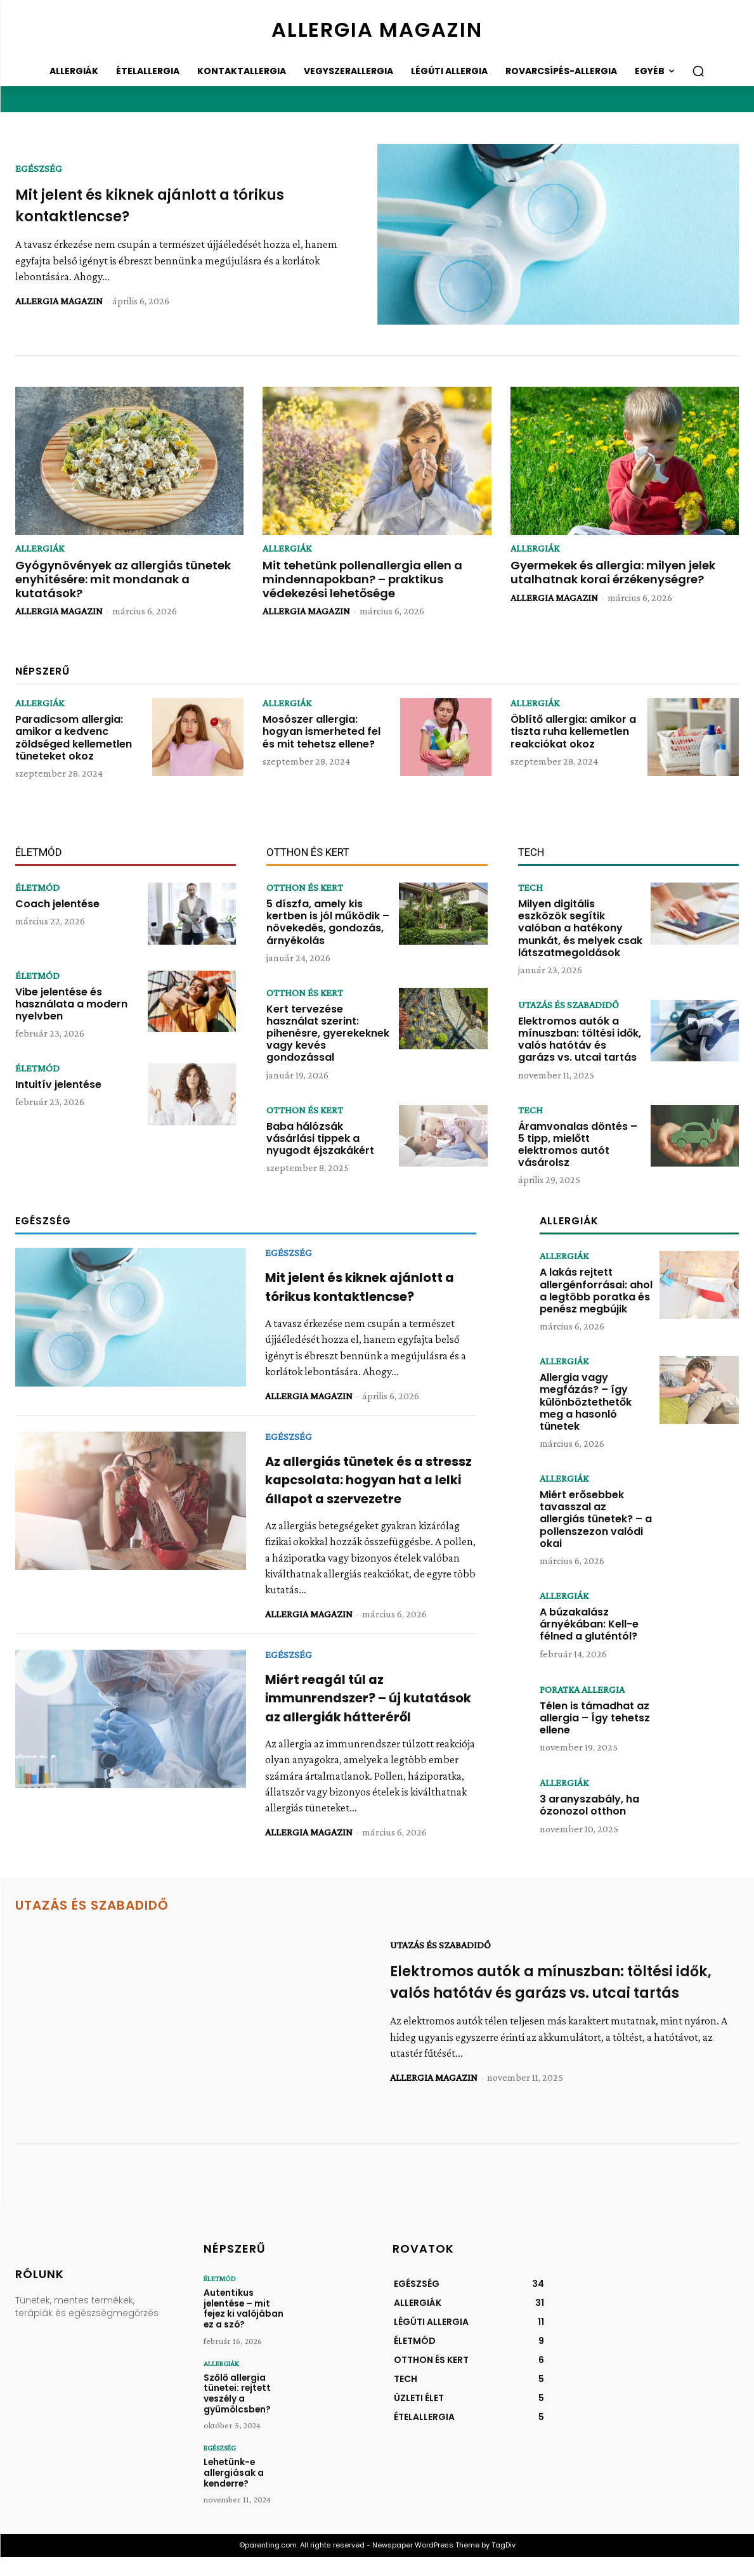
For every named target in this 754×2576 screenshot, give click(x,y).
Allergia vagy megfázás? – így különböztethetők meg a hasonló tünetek (586, 1402)
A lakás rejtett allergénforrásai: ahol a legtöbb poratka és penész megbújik (596, 1290)
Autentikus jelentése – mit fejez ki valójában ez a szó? (247, 2334)
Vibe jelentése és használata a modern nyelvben (71, 1004)
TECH (530, 888)
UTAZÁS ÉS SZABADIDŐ (568, 1005)
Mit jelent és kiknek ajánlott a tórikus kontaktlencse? (365, 1286)
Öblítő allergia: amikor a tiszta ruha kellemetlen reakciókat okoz (573, 731)
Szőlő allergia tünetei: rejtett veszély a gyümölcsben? (236, 2416)
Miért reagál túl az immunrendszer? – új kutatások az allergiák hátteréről (343, 1725)
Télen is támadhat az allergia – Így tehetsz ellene (595, 1718)
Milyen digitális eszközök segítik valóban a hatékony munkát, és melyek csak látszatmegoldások (580, 928)
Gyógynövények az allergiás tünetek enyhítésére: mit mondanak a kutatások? (123, 578)
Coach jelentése (57, 903)
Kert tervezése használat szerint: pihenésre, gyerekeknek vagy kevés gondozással (327, 1033)
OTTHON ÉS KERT (304, 888)
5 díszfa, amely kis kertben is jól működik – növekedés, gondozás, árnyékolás (327, 922)
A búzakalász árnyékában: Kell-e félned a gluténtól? (589, 1624)
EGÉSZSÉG (38, 169)
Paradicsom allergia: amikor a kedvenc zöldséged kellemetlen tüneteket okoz (73, 737)
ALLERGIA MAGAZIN (59, 300)
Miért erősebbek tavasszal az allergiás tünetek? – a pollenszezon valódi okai (596, 1519)
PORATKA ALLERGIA (582, 1690)
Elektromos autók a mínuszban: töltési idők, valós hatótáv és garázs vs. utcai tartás (579, 1039)
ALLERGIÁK (39, 548)
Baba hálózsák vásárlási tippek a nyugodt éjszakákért (320, 1138)
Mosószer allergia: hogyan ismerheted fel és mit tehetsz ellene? (321, 731)
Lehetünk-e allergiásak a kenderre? (233, 2493)
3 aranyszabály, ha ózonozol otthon (589, 1805)
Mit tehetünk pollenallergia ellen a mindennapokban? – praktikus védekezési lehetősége (362, 578)
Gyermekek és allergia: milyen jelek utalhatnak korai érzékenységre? (612, 572)
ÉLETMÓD (37, 888)
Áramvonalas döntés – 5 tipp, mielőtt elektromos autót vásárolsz (577, 1144)
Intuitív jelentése (58, 1084)
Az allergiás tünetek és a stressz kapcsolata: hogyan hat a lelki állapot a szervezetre (361, 1489)
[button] (698, 71)
